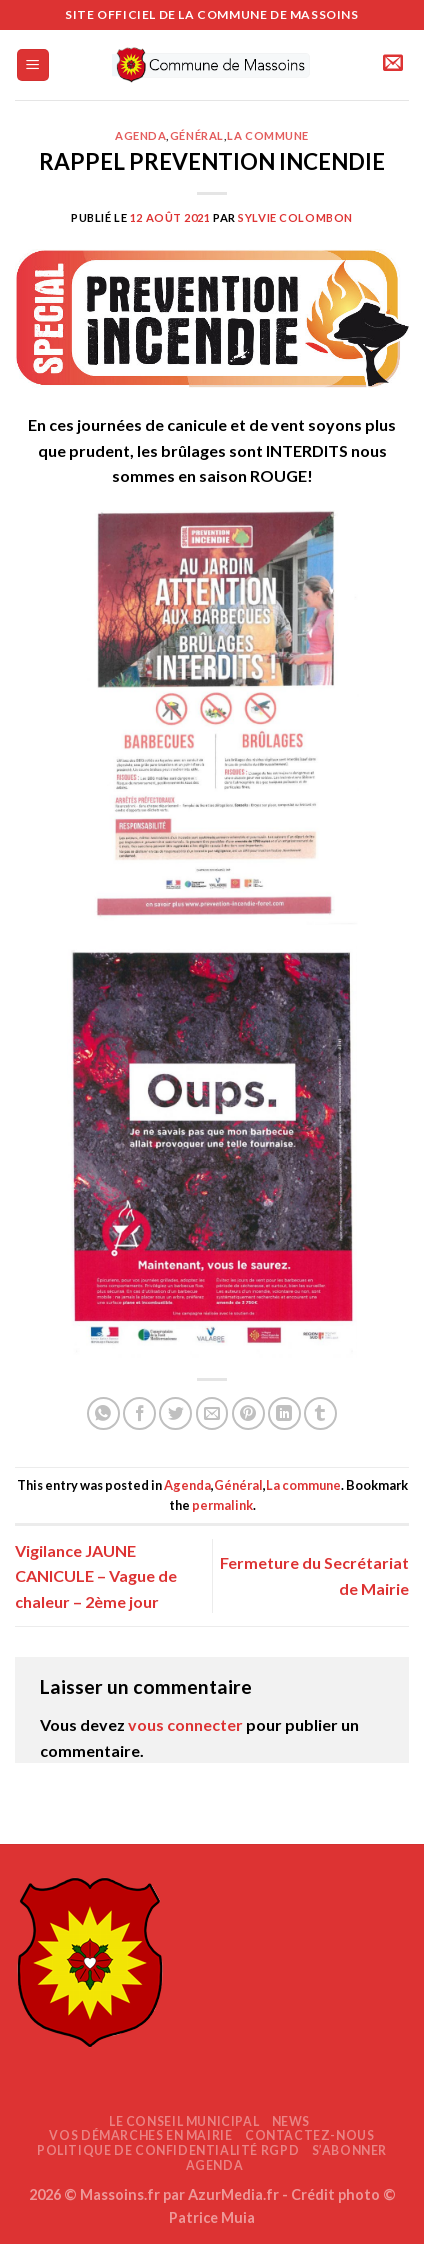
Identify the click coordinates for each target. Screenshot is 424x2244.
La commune (268, 135)
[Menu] (33, 65)
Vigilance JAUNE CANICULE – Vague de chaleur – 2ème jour (96, 1576)
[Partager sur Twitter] (175, 1413)
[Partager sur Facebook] (139, 1413)
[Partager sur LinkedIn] (284, 1413)
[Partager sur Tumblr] (320, 1413)
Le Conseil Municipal (184, 2121)
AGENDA (215, 2165)
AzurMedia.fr (233, 2194)
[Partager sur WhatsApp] (103, 1413)
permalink (222, 1505)
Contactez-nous (310, 2135)
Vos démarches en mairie (140, 2135)
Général (197, 135)
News (291, 2121)
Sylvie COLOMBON (295, 217)
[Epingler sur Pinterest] (248, 1413)
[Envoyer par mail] (212, 1413)
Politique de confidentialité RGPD (168, 2150)
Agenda (140, 135)
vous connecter (185, 1724)
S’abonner (350, 2150)
